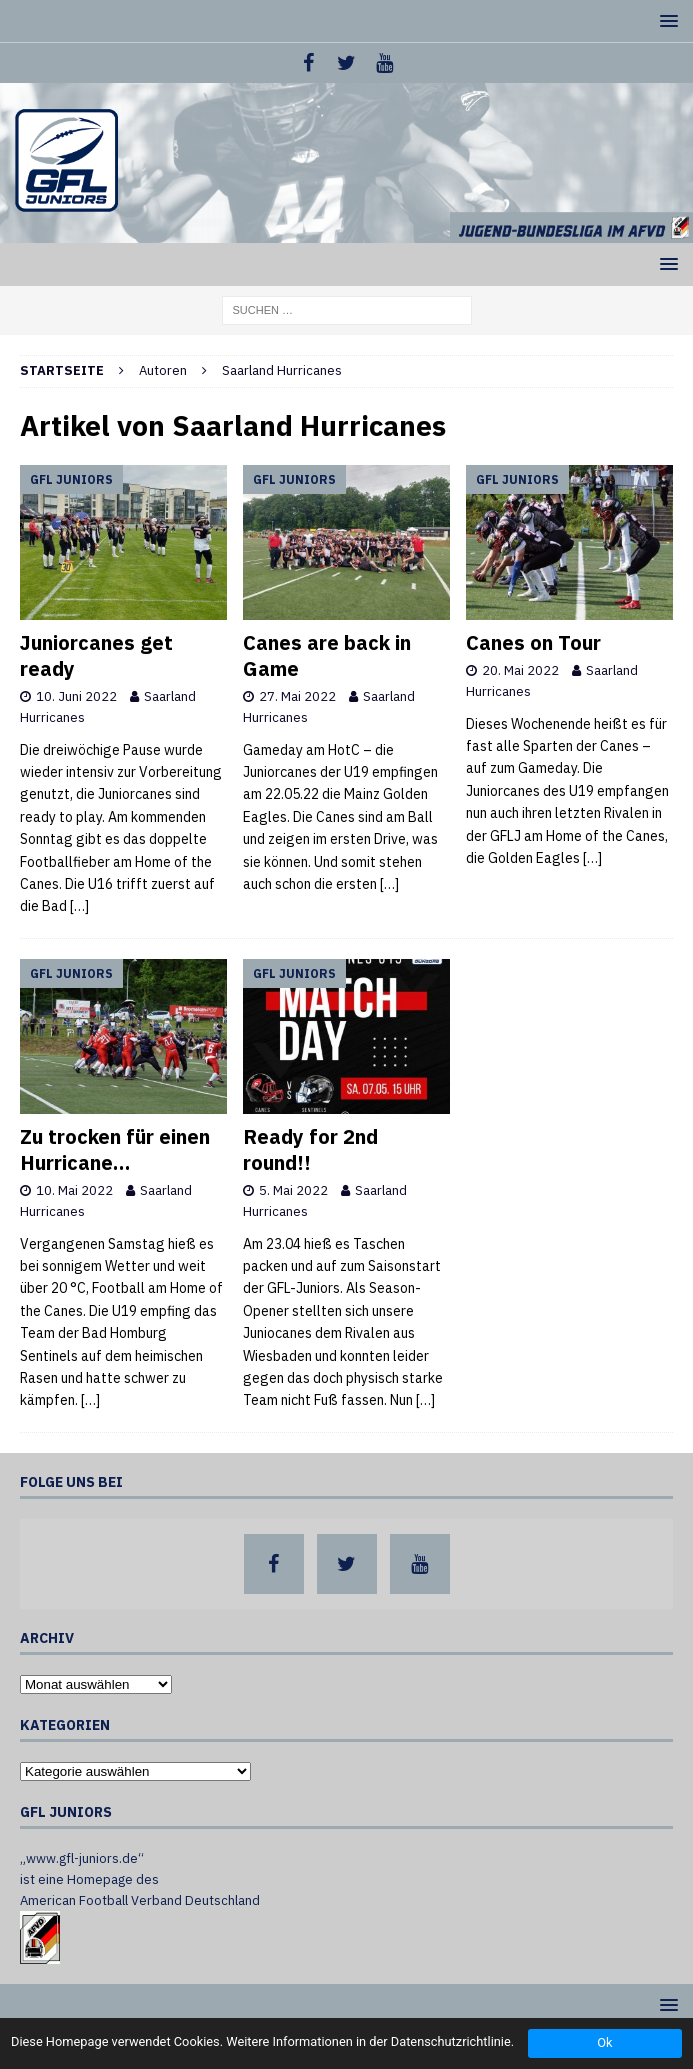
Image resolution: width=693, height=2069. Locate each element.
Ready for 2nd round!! (310, 1149)
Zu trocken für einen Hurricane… (115, 1149)
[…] (79, 906)
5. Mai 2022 (293, 1190)
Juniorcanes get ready (96, 655)
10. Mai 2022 (74, 1190)
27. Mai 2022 (297, 696)
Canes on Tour (533, 642)
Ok (604, 2042)
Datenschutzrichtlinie (451, 2041)
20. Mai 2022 (520, 670)
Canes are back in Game (327, 655)
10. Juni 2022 (76, 696)
